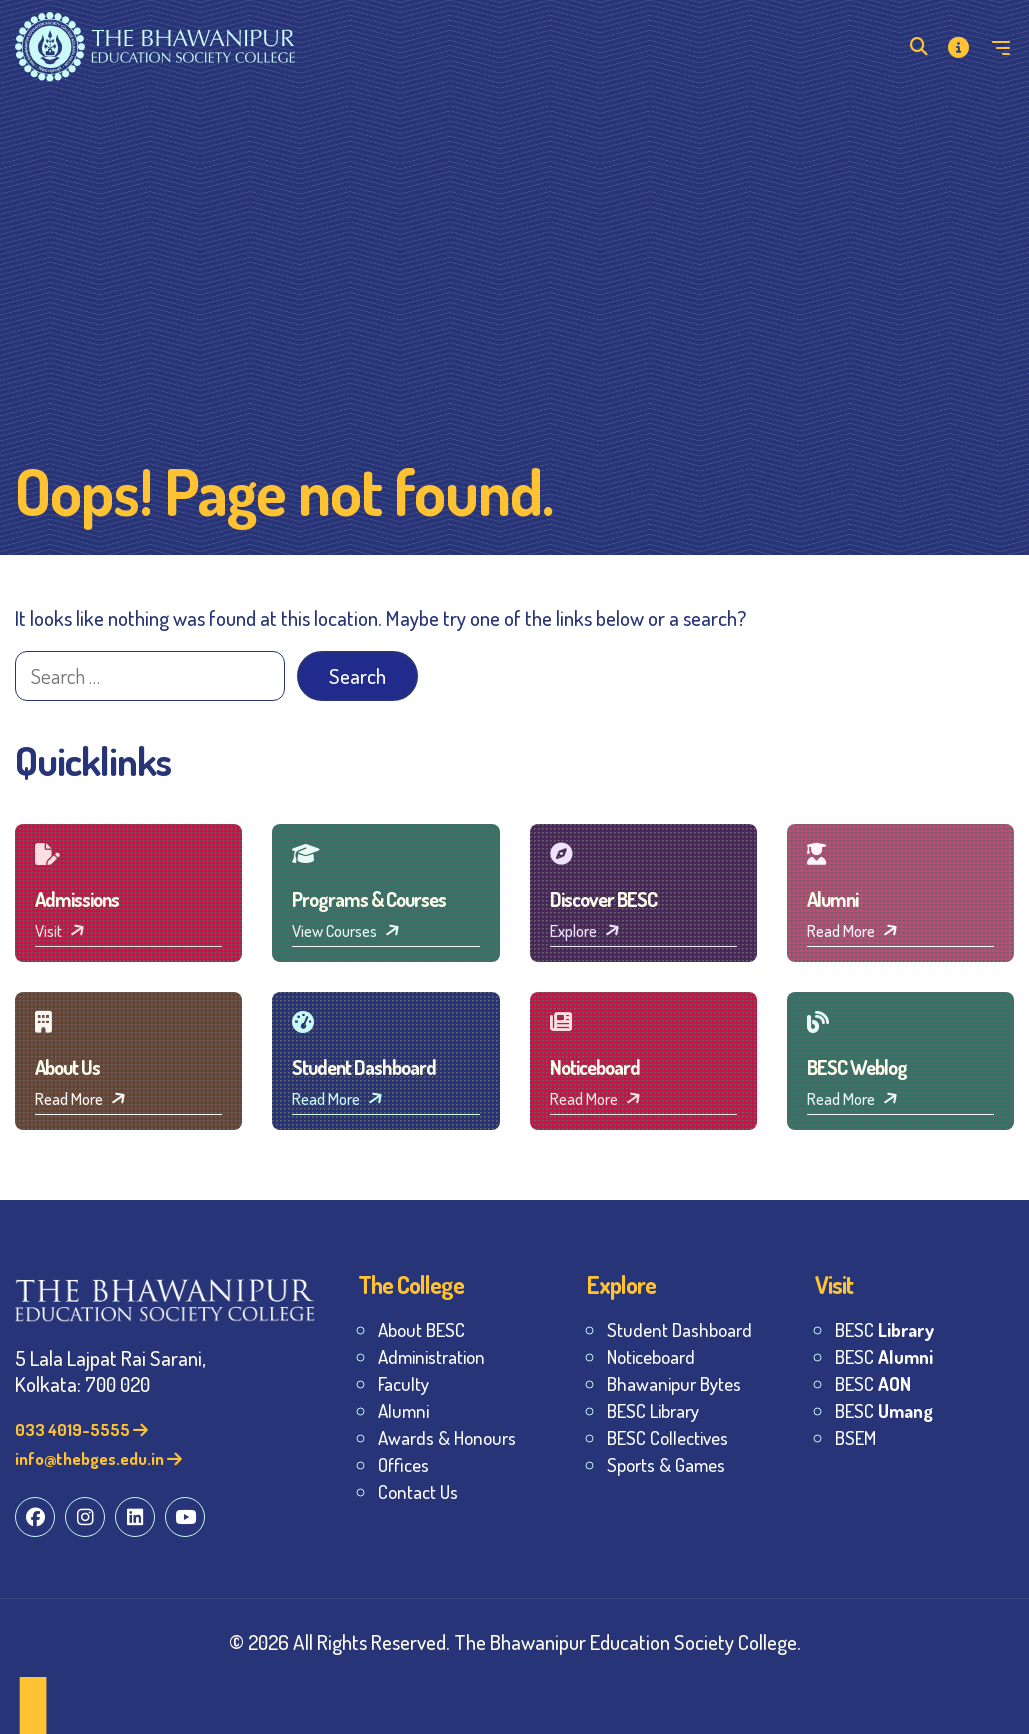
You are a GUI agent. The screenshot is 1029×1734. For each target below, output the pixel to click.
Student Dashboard (679, 1329)
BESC (884, 1329)
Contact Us (418, 1491)
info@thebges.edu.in (98, 1458)
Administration (431, 1356)
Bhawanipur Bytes (674, 1383)
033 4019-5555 (81, 1429)
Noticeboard (651, 1356)
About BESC (421, 1329)
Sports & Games (666, 1464)
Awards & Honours (447, 1437)
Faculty (403, 1383)
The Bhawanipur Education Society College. (627, 1641)
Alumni (403, 1410)
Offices (403, 1464)
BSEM (855, 1437)
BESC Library (653, 1410)
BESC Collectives (667, 1437)
